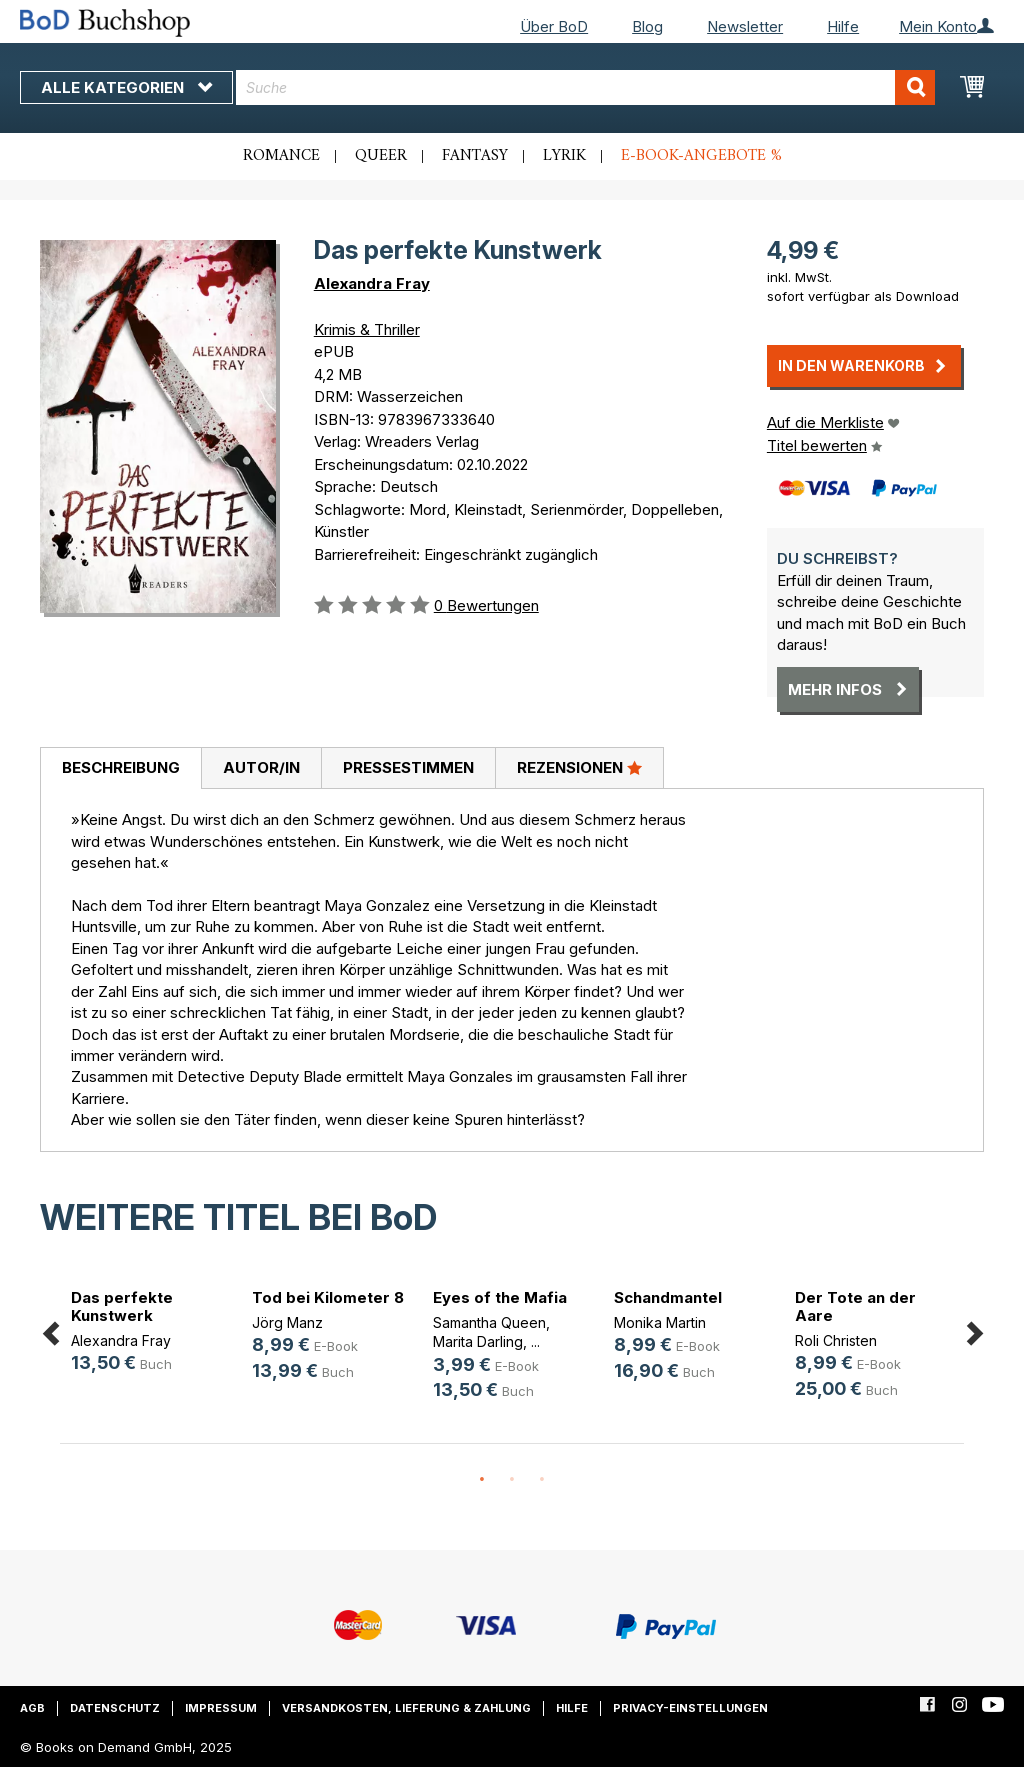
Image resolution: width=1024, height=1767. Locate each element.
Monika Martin (660, 1322)
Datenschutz (115, 1708)
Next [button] (974, 1330)
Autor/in (261, 767)
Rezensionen (579, 767)
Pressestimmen (408, 767)
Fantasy (475, 156)
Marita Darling (478, 1341)
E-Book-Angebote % (701, 156)
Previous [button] (50, 1330)
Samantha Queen (489, 1322)
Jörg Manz (287, 1322)
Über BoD (554, 26)
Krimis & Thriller (367, 329)
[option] (150, 1334)
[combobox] (585, 87)
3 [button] (542, 1480)
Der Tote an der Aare (855, 1306)
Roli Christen (836, 1340)
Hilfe (843, 26)
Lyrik (564, 156)
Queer (381, 156)
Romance (281, 156)
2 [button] (512, 1480)
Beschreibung (121, 767)
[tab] (120, 769)
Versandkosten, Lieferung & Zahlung (406, 1708)
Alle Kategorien (126, 87)
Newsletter (745, 26)
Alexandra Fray (372, 283)
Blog (647, 26)
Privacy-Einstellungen (690, 1708)
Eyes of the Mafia (500, 1297)
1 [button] (482, 1480)
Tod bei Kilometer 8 (328, 1297)
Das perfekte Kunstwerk (122, 1306)
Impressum (221, 1708)
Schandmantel (668, 1297)
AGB (32, 1708)
